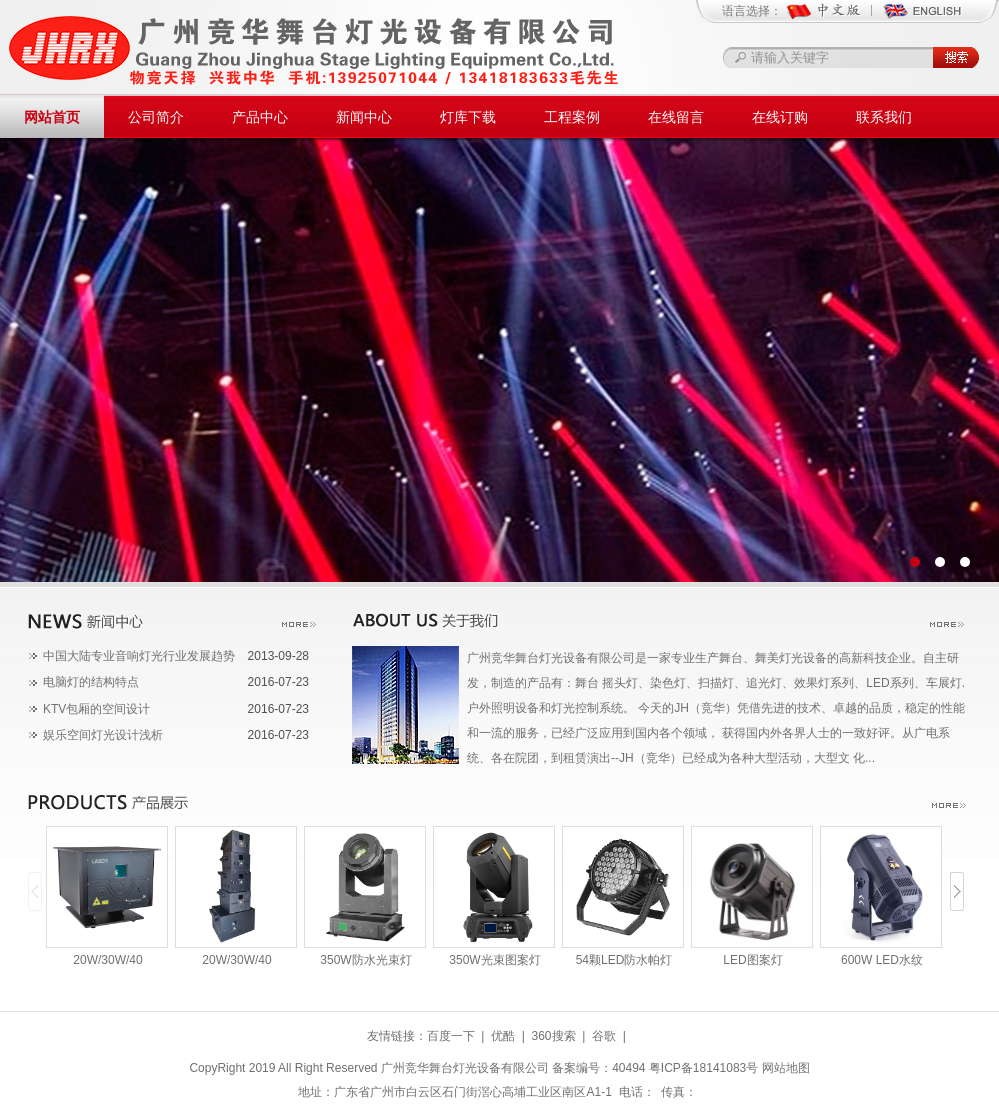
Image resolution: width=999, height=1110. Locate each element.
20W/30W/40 (107, 960)
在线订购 (780, 117)
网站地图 (786, 1068)
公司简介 (156, 117)
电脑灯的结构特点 (91, 682)
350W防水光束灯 (365, 960)
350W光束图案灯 (494, 960)
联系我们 (884, 117)
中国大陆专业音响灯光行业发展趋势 (139, 656)
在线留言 (676, 117)
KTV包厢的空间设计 (96, 709)
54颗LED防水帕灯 (624, 960)
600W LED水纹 (882, 960)
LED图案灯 (752, 960)
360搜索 (553, 1036)
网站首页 (52, 117)
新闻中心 (364, 117)
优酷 (503, 1036)
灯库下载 (468, 117)
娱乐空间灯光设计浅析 (103, 735)
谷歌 (604, 1036)
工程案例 (572, 117)
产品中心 (260, 117)
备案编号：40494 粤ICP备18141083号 (655, 1068)
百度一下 (451, 1036)
